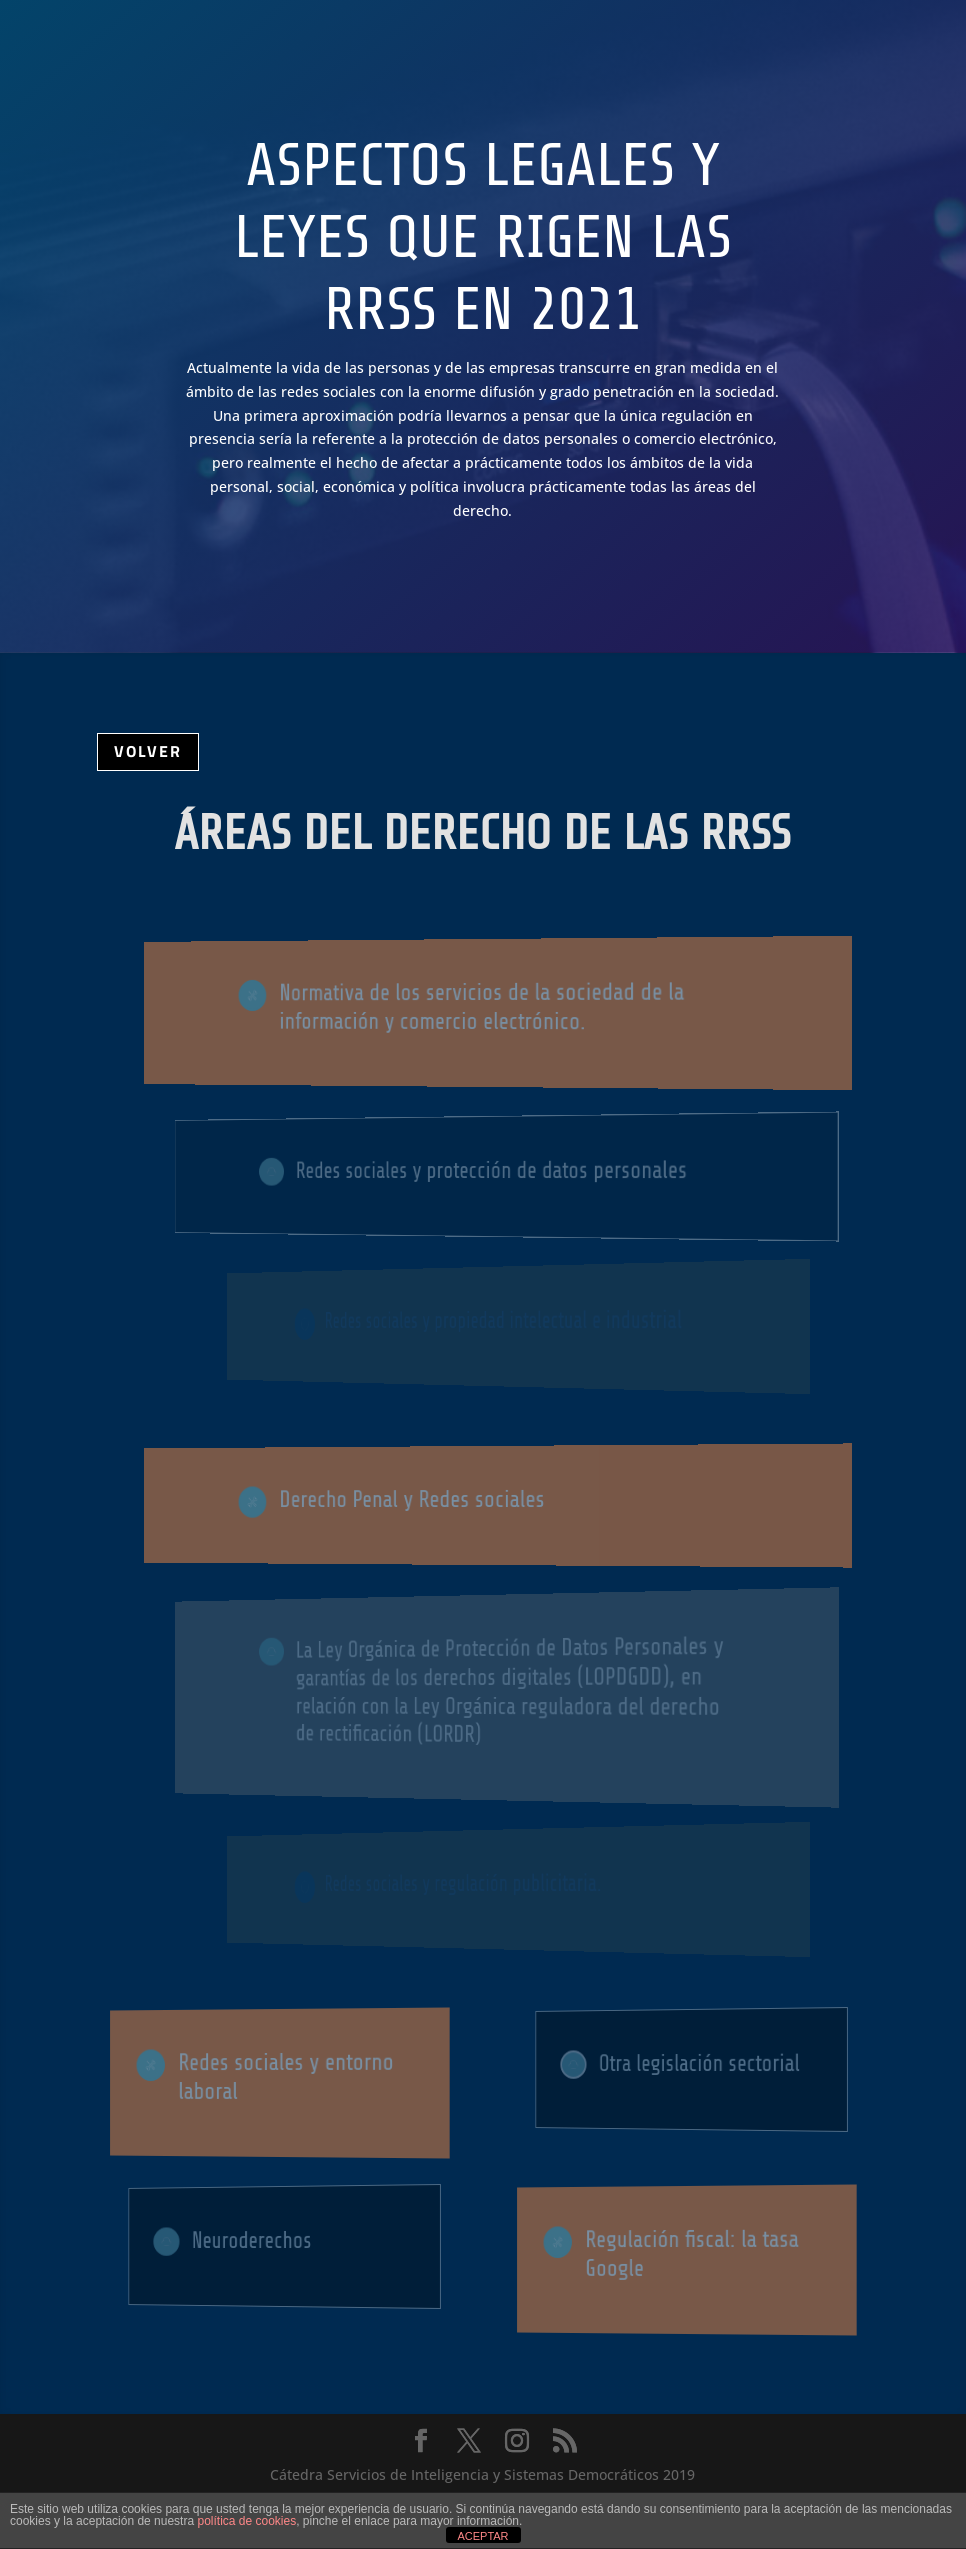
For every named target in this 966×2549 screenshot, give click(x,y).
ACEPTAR (482, 2536)
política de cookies (246, 2521)
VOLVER (148, 751)
